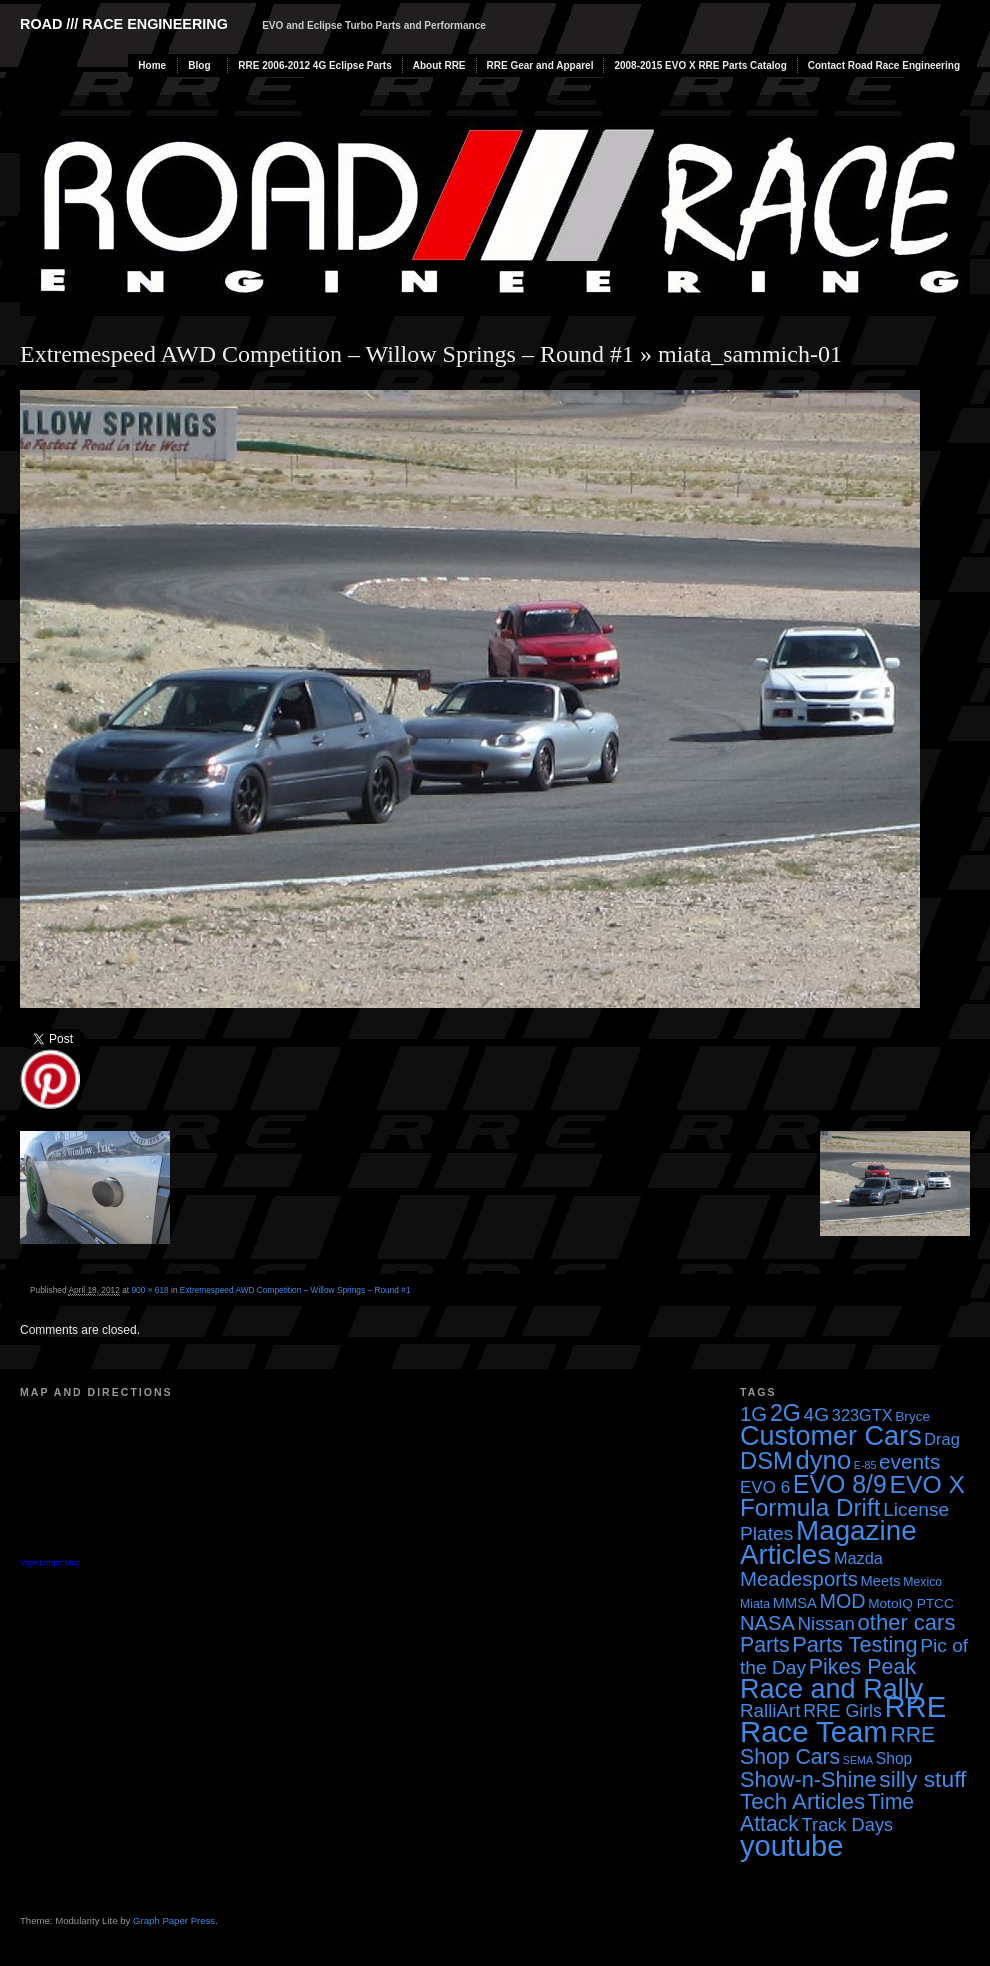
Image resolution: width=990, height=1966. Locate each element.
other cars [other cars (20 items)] (907, 1622)
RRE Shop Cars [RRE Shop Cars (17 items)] (837, 1745)
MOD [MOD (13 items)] (843, 1601)
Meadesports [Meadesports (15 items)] (799, 1579)
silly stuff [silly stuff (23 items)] (922, 1779)
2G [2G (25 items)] (785, 1413)
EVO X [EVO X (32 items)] (927, 1484)
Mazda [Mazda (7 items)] (858, 1558)
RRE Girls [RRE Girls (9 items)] (842, 1711)
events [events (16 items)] (909, 1461)
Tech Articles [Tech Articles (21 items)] (802, 1801)
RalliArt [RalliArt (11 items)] (770, 1710)
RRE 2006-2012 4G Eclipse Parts (314, 65)
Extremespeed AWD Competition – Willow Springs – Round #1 (327, 354)
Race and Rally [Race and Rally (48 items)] (831, 1689)
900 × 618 (149, 1290)
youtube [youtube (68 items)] (791, 1846)
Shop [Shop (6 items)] (894, 1758)
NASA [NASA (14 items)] (767, 1623)
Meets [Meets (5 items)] (881, 1581)
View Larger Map (50, 1562)
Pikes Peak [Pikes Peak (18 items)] (862, 1667)
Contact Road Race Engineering (884, 65)
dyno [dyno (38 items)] (823, 1460)
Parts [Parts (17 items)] (765, 1644)
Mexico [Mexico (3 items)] (922, 1582)
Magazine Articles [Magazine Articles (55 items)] (828, 1542)
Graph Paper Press (174, 1920)
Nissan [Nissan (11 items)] (825, 1623)
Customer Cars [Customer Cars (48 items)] (831, 1436)
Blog (199, 65)
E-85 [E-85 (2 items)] (865, 1465)
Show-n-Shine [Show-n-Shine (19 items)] (808, 1779)
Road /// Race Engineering (124, 24)
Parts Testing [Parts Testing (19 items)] (854, 1644)
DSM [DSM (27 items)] (766, 1460)
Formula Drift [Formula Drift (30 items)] (810, 1507)
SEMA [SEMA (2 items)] (858, 1760)
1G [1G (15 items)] (753, 1414)
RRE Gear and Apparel (540, 65)
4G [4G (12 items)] (817, 1414)
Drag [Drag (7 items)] (941, 1439)
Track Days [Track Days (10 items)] (848, 1824)
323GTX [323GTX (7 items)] (862, 1415)
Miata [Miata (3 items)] (755, 1604)
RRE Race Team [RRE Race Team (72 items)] (843, 1719)
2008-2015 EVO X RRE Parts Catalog (700, 65)
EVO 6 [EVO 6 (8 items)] (765, 1487)
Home (152, 65)
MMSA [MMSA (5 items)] (795, 1603)
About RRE (439, 65)
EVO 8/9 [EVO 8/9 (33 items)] (840, 1484)
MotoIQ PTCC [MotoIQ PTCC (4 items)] (911, 1603)
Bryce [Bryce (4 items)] (912, 1416)
